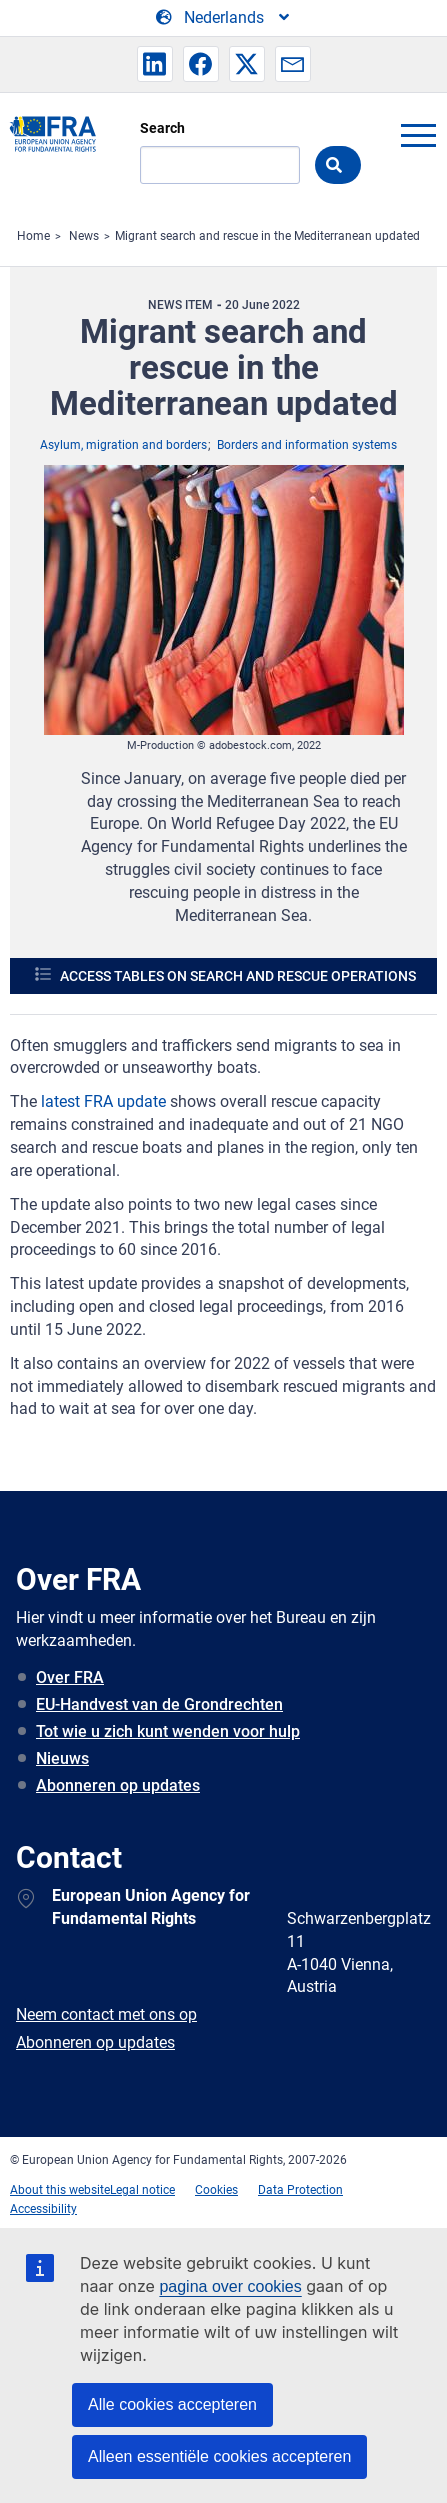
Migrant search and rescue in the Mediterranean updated (267, 236)
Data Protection (300, 2190)
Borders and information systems (307, 445)
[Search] (220, 165)
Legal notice (142, 2190)
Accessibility (43, 2209)
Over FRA (70, 1677)
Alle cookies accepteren (172, 2404)
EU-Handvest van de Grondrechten (159, 1704)
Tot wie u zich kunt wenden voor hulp (168, 1731)
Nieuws (62, 1758)
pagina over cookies (230, 2286)
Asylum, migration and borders (123, 445)
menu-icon (418, 135)
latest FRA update (103, 1101)
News (84, 236)
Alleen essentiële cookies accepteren (219, 2456)
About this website (60, 2190)
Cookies (216, 2190)
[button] (155, 64)
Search (162, 128)
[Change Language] (224, 18)
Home (33, 236)
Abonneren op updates (118, 1785)
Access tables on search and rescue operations (238, 976)
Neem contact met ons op (106, 2014)
